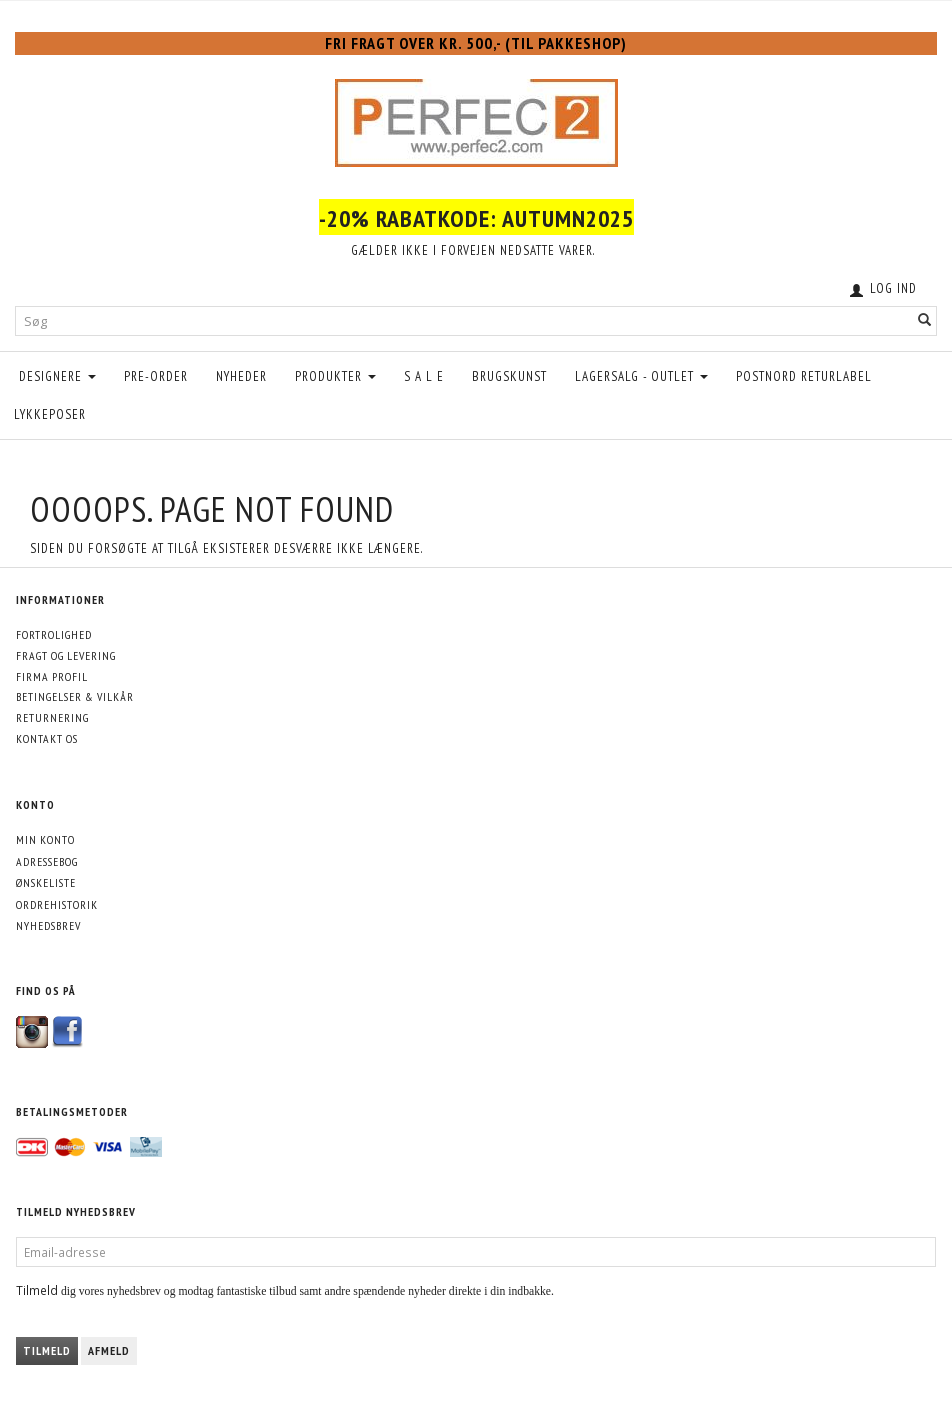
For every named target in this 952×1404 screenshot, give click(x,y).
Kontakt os (47, 738)
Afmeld (109, 1350)
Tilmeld (47, 1350)
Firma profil (52, 676)
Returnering (52, 717)
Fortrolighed (54, 634)
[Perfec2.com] (476, 118)
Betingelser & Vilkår (75, 696)
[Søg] (925, 321)
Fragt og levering (66, 655)
